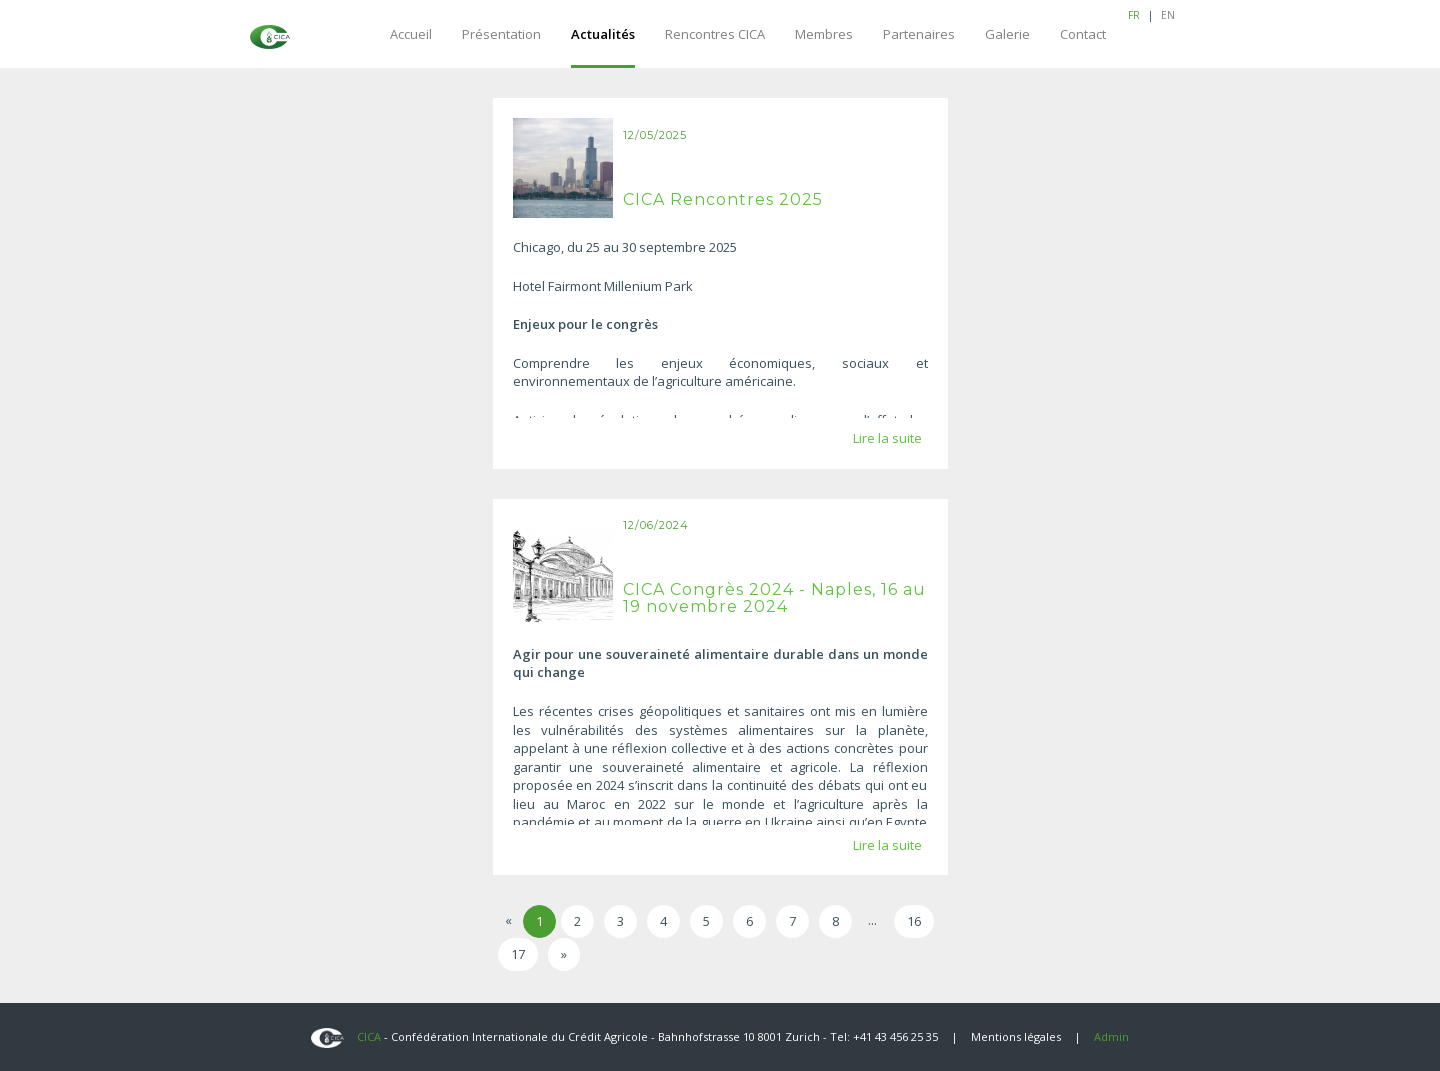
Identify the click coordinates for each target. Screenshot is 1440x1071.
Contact (1083, 34)
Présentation (501, 34)
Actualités (603, 34)
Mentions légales (1016, 1036)
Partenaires (919, 34)
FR (1134, 15)
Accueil (411, 34)
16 (914, 921)
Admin (1111, 1036)
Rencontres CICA (715, 34)
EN (1168, 15)
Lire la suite (887, 438)
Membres (824, 34)
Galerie (1007, 34)
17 (518, 954)
